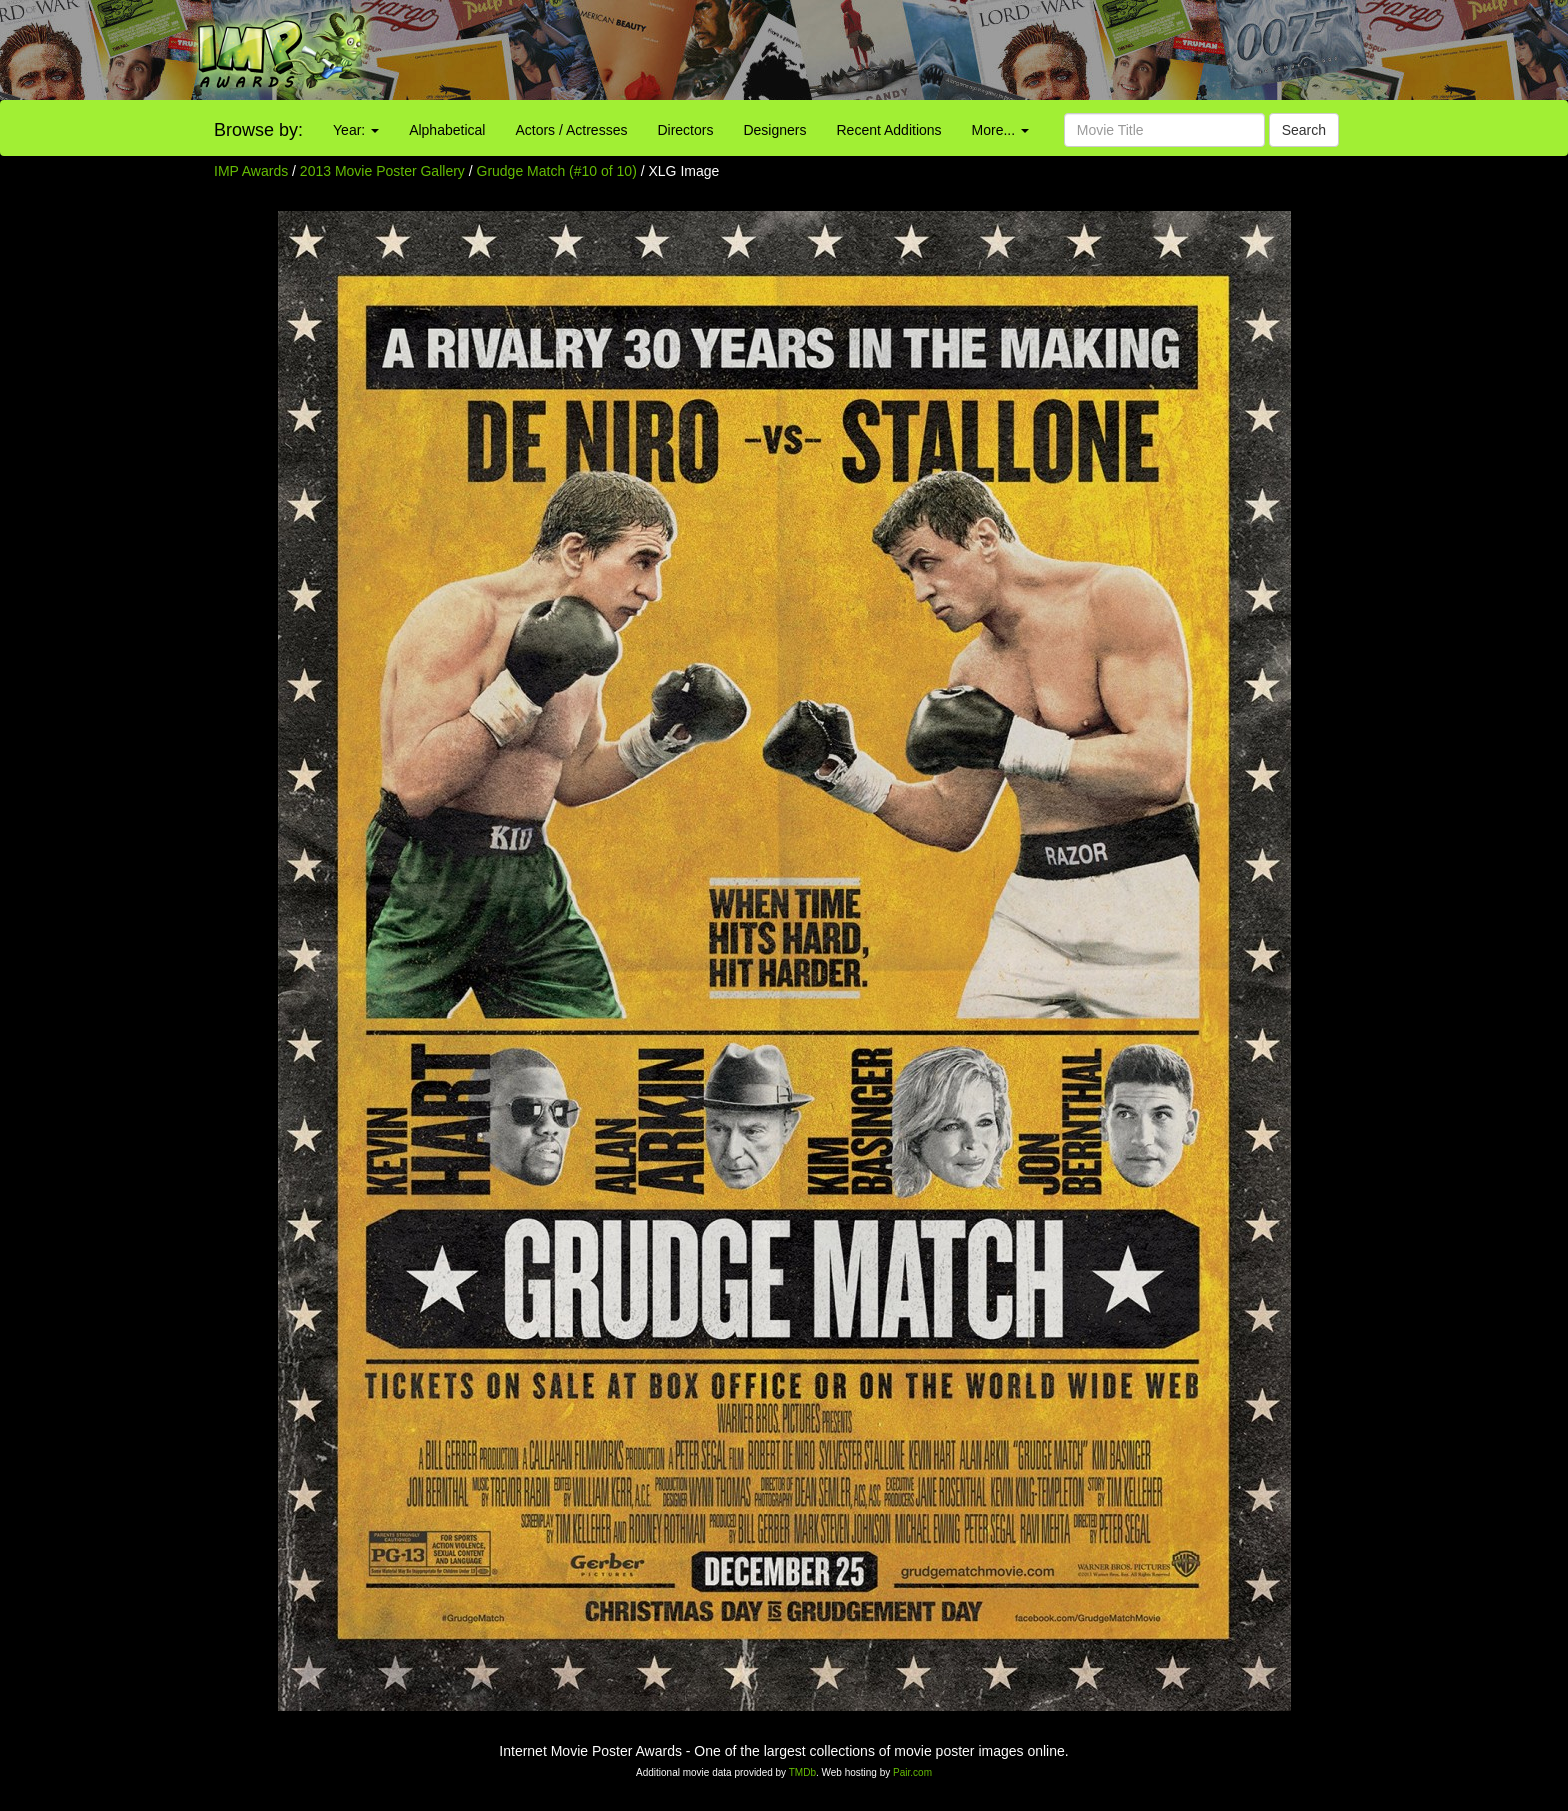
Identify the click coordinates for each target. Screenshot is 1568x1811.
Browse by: (258, 130)
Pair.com (912, 1772)
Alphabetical (447, 130)
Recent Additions (889, 130)
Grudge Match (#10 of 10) (557, 171)
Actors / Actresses (571, 130)
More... (1000, 130)
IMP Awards (251, 171)
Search (1304, 130)
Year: (356, 130)
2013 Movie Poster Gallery (382, 171)
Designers (774, 130)
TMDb (802, 1772)
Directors (685, 130)
